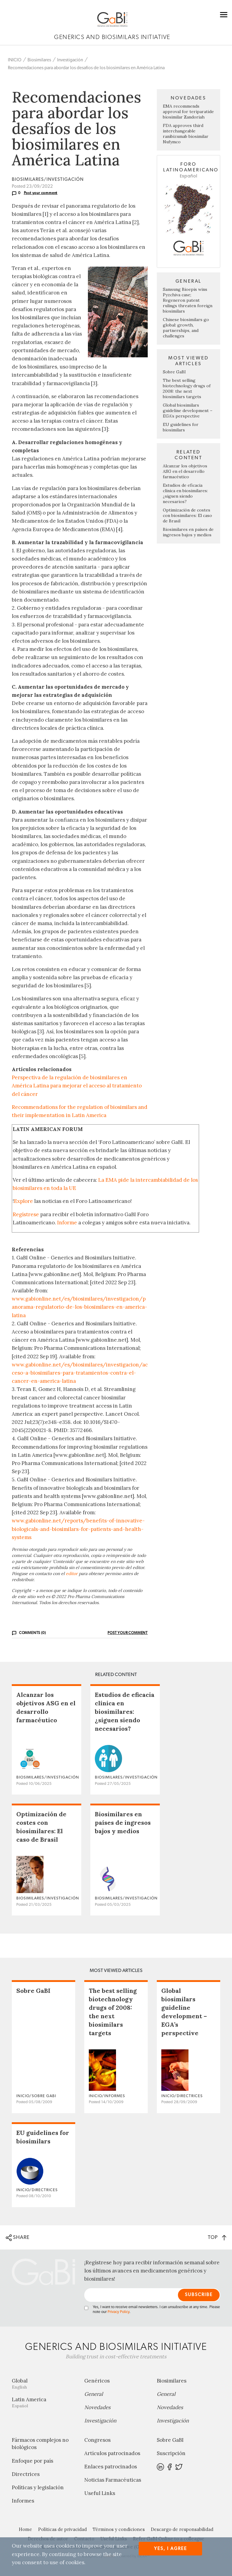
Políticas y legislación (38, 2487)
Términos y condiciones (119, 2529)
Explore (23, 1201)
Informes (23, 2500)
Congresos (97, 2440)
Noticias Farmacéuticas (112, 2480)
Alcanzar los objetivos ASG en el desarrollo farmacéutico (185, 471)
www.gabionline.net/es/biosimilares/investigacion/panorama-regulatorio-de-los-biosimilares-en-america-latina (79, 1306)
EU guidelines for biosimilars (180, 427)
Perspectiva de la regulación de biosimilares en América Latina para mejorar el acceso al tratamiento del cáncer (77, 1085)
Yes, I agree (170, 2548)
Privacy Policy (118, 2312)
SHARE (18, 2237)
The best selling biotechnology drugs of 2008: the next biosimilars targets (187, 388)
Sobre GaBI (174, 372)
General (93, 2394)
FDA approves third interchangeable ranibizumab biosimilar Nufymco (185, 134)
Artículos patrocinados (112, 2453)
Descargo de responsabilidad (182, 2529)
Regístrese (26, 1214)
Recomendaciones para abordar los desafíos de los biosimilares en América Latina (86, 68)
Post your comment (41, 193)
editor (72, 1573)
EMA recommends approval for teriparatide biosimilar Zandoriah (188, 111)
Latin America (43, 2402)
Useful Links (99, 2493)
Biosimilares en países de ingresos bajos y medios (188, 532)
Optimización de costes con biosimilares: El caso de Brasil (187, 515)
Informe (67, 1222)
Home (25, 2529)
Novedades (97, 2407)
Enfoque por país (32, 2460)
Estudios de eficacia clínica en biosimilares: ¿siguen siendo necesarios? (185, 493)
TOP (217, 2237)
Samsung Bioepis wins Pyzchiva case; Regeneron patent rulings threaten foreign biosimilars (187, 300)
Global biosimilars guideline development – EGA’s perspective (187, 410)
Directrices (26, 2474)
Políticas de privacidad (62, 2529)
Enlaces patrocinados (110, 2466)
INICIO (14, 60)
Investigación (70, 60)
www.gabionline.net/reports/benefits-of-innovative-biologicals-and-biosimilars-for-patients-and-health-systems (78, 1528)
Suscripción (171, 2453)
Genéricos (97, 2380)
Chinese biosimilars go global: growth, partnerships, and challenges (186, 328)
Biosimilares (39, 60)
